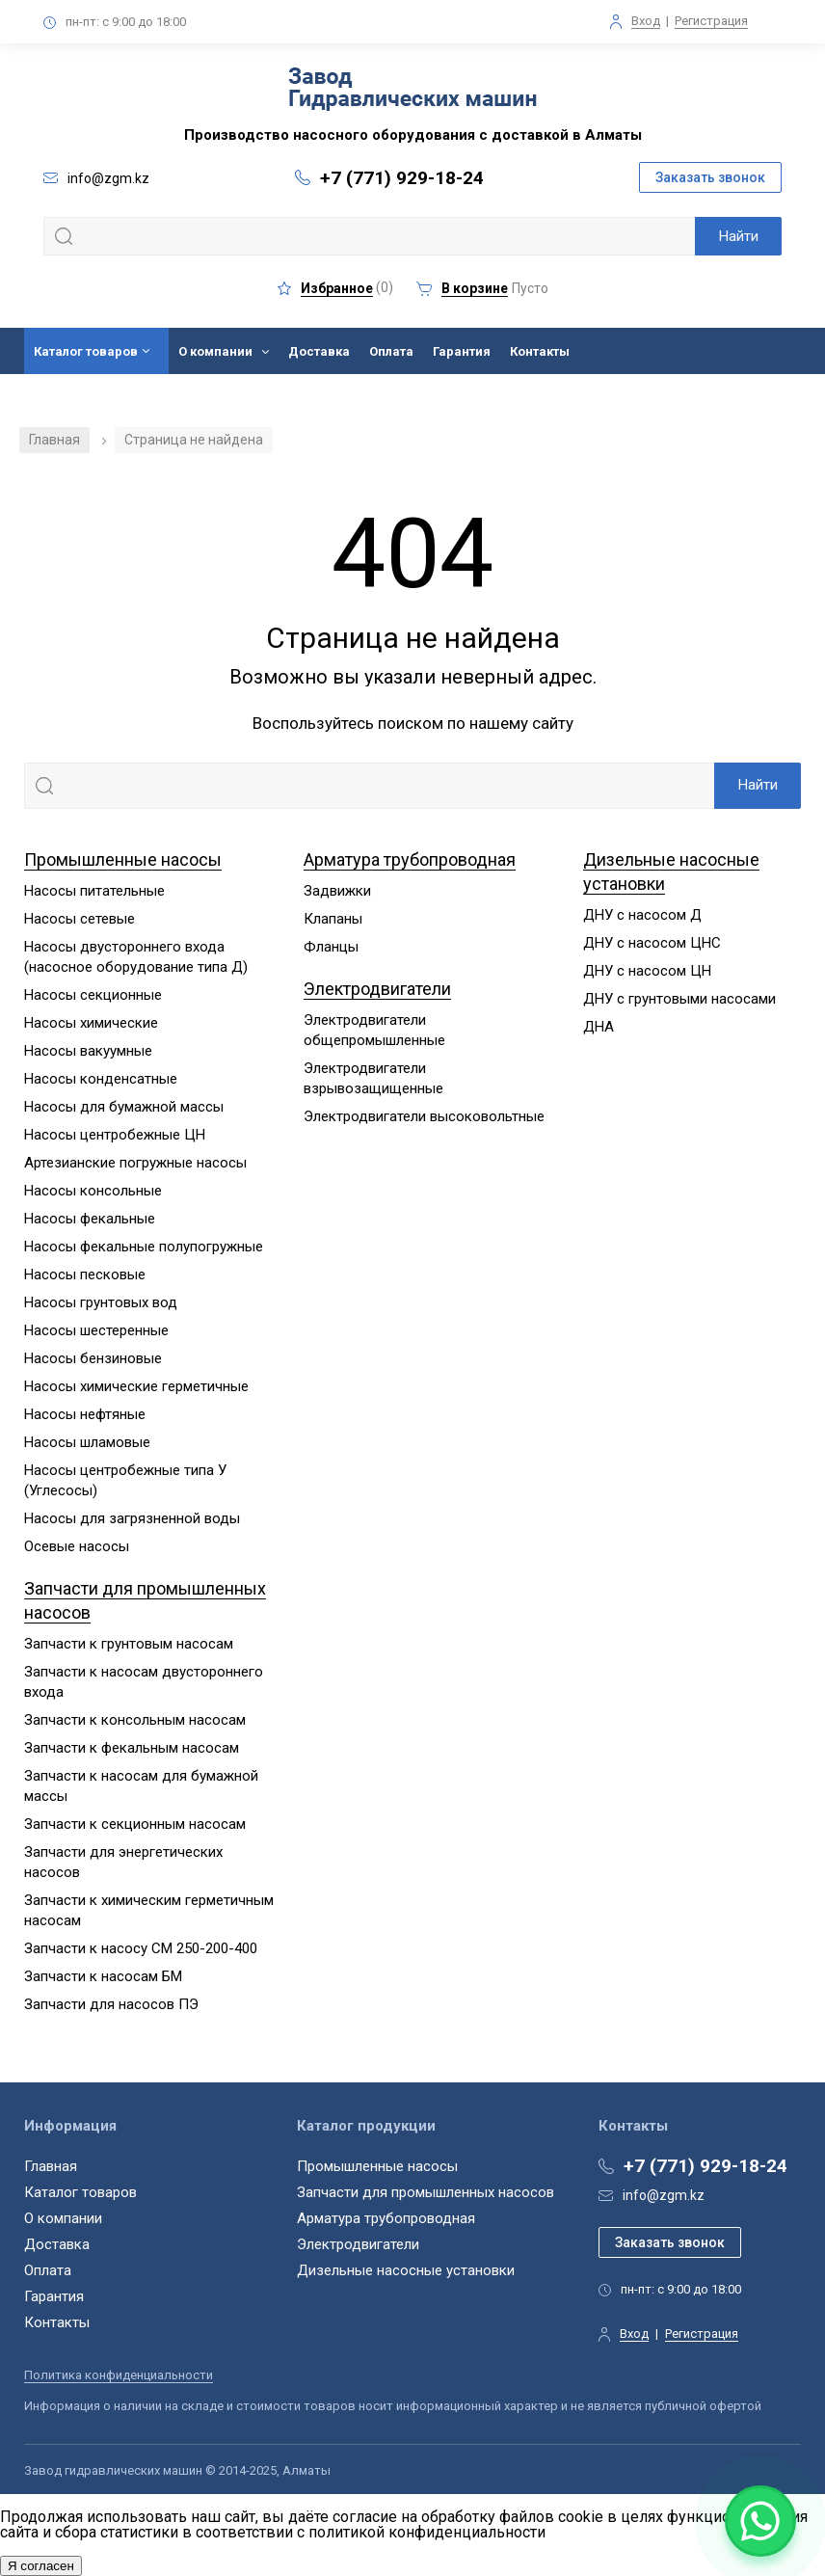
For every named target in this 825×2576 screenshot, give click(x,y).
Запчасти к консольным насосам (135, 1720)
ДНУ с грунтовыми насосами (679, 998)
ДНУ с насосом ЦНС (652, 943)
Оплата (391, 351)
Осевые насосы (76, 1546)
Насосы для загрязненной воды (132, 1518)
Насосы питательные (94, 890)
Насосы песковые (85, 1274)
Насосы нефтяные (85, 1414)
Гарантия (462, 351)
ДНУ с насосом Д (642, 915)
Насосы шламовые (87, 1442)
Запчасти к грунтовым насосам (128, 1643)
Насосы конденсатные (100, 1078)
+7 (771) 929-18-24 (402, 178)
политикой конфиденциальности (427, 2532)
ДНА (598, 1026)
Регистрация (711, 20)
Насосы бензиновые (93, 1358)
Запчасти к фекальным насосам (131, 1748)
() (335, 288)
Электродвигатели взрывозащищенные (373, 1078)
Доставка (319, 351)
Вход (645, 20)
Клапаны (333, 918)
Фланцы (331, 946)
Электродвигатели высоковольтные (424, 1116)
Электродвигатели (377, 989)
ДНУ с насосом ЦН (647, 970)
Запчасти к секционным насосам (135, 1824)
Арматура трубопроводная (410, 859)
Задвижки (337, 890)
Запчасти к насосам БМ (103, 1976)
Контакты (540, 351)
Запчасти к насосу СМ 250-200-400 (140, 1948)
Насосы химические (91, 1023)
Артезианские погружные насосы (135, 1162)
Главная (54, 439)
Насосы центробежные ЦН (114, 1134)
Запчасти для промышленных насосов (425, 2192)
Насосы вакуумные (88, 1051)
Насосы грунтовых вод (100, 1302)
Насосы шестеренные (96, 1330)
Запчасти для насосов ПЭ (111, 2004)
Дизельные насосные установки (406, 2270)
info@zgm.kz (664, 2195)
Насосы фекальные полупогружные (143, 1246)
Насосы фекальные (89, 1218)
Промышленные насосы (123, 859)
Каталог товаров (86, 351)
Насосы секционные (93, 995)
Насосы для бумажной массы (124, 1106)
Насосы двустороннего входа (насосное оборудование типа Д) (136, 957)
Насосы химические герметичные (136, 1386)
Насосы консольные (93, 1190)
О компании (215, 351)
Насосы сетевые (79, 918)
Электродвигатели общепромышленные (374, 1030)
